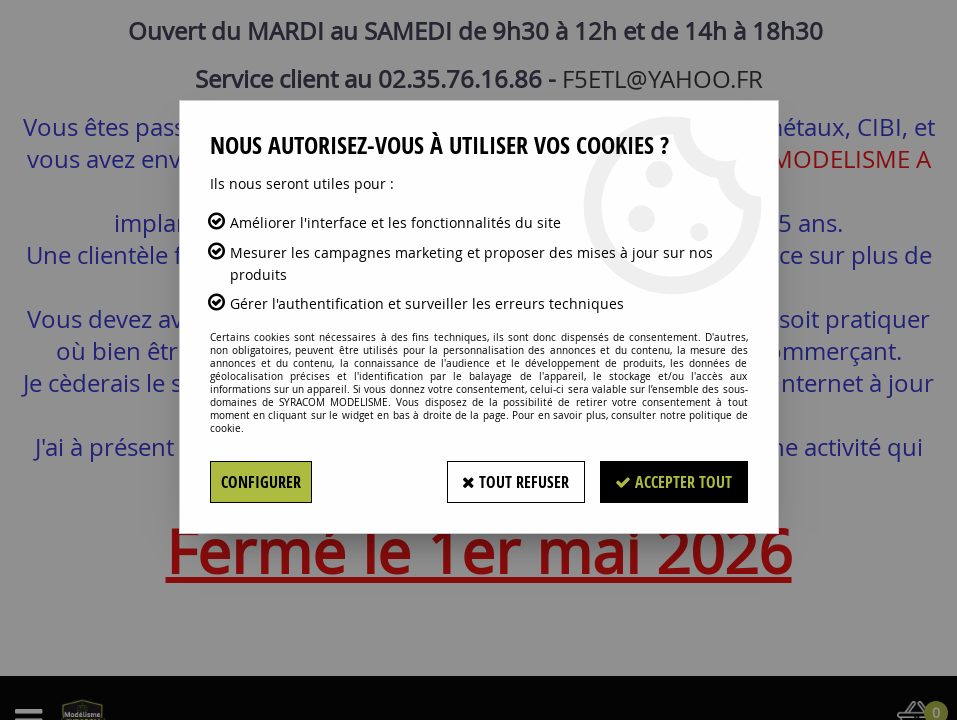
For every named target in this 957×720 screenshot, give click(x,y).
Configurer (261, 482)
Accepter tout (673, 482)
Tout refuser (514, 482)
